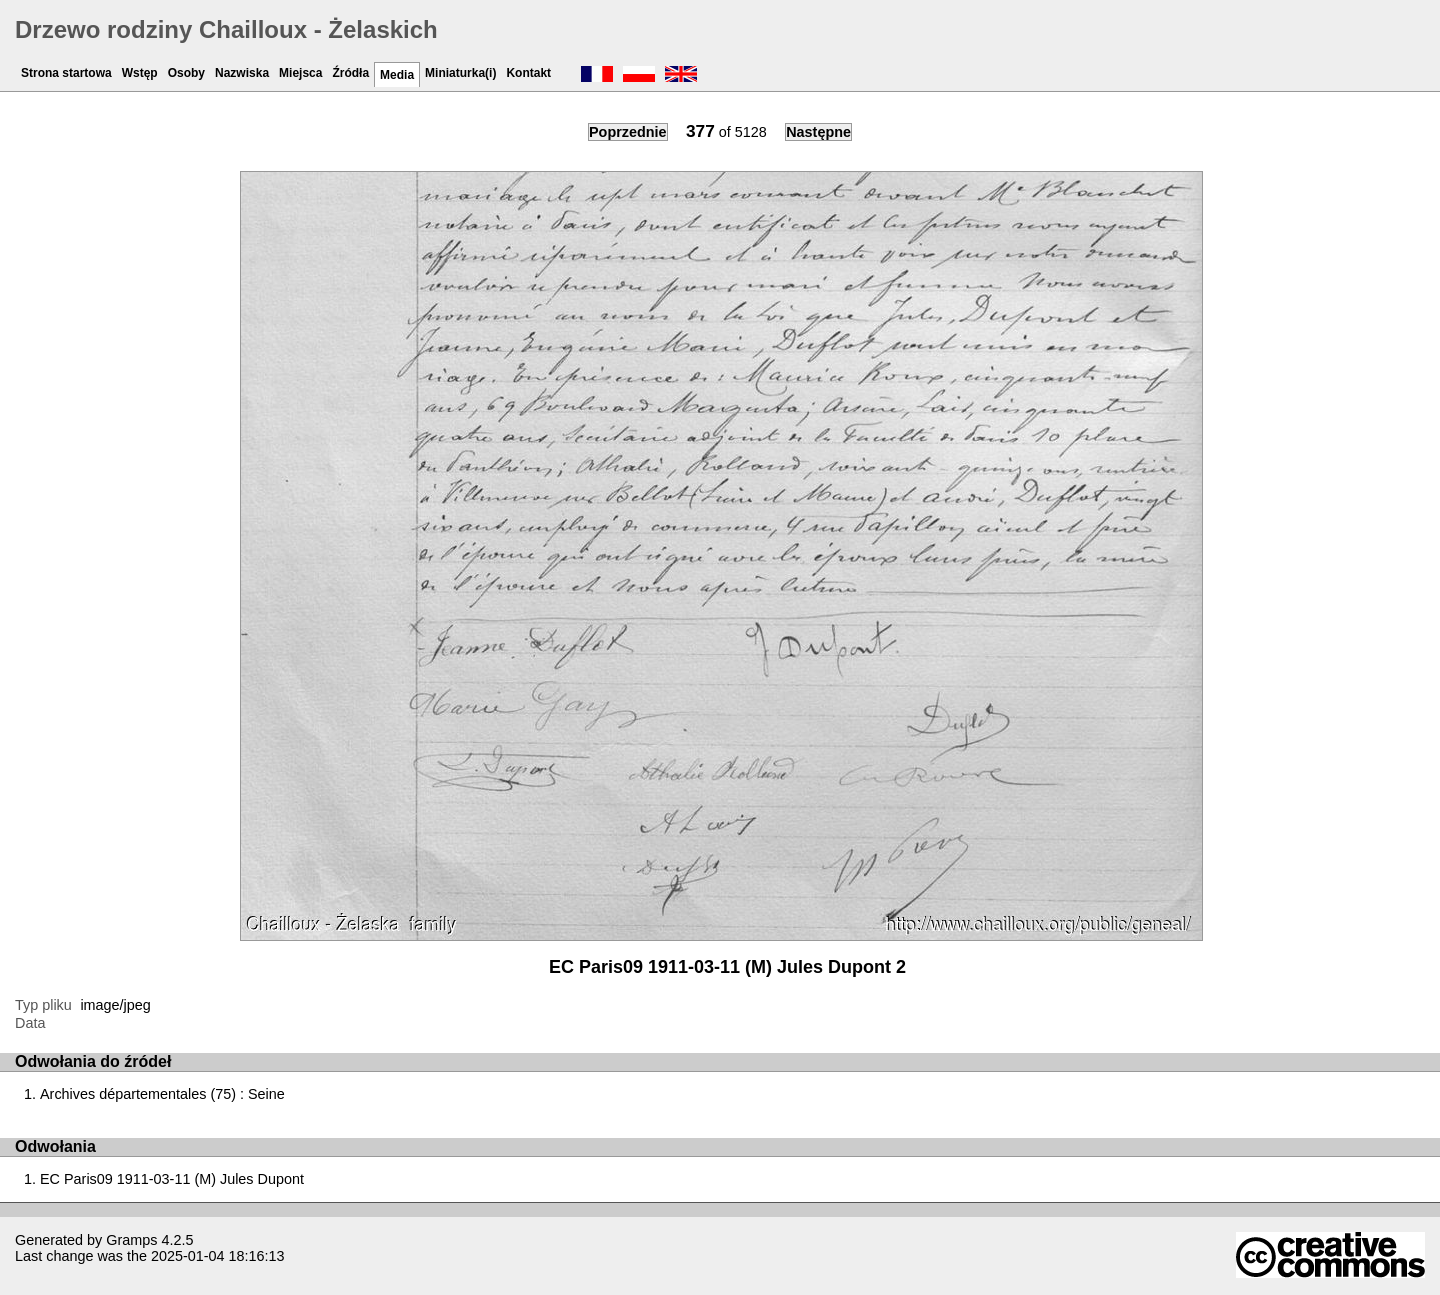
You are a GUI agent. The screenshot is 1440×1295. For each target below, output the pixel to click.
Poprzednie (628, 132)
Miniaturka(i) (460, 73)
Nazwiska (242, 73)
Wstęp (140, 73)
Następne (818, 132)
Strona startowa (66, 73)
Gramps (131, 1240)
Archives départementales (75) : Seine (162, 1094)
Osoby (186, 73)
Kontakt (528, 73)
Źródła (350, 73)
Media (397, 75)
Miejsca (300, 73)
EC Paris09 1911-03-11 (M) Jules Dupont (172, 1179)
